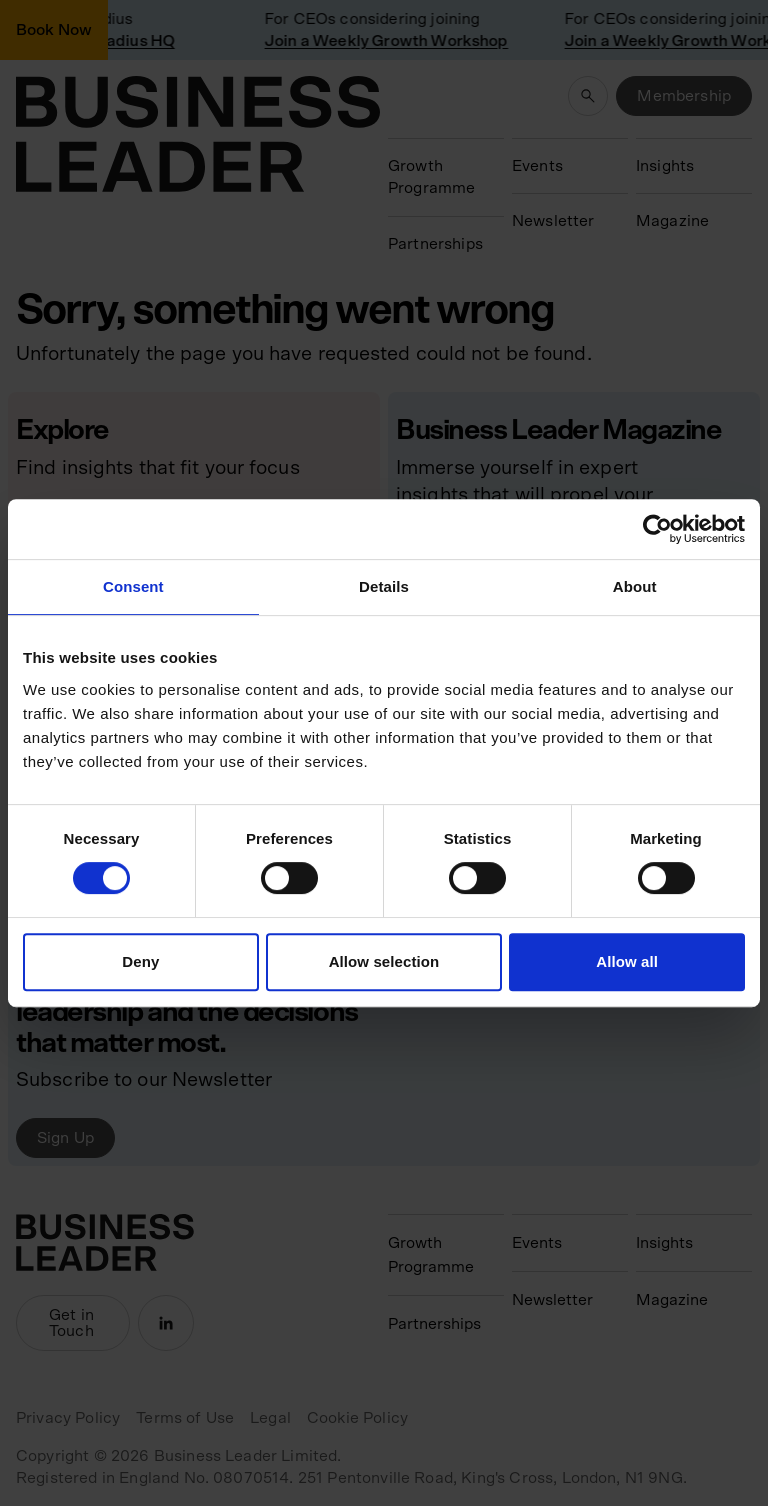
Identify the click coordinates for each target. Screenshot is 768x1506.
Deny (140, 961)
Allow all (627, 961)
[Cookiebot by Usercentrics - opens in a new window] (657, 529)
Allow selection (384, 961)
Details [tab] (384, 586)
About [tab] (635, 586)
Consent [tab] (133, 586)
